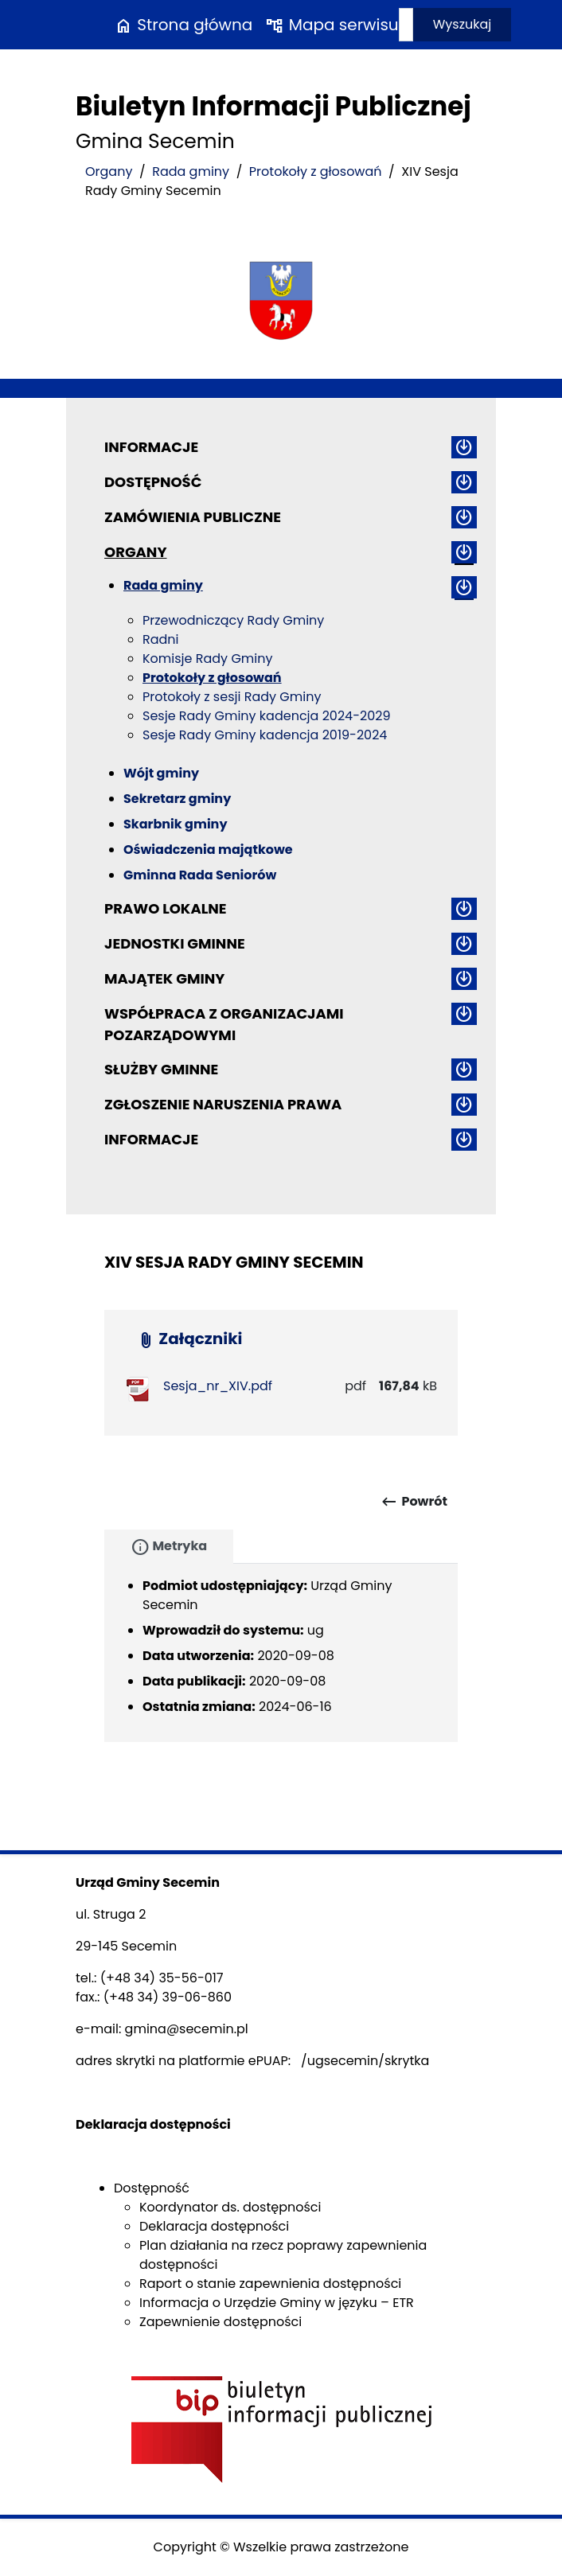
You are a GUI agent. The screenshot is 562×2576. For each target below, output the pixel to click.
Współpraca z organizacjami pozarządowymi (224, 1024)
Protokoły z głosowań (315, 171)
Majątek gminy (164, 978)
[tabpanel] (281, 1653)
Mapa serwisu (331, 25)
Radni (160, 639)
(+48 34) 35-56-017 (162, 1978)
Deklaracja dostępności (214, 2226)
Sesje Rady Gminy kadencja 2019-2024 (264, 735)
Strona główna (183, 25)
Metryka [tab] (169, 1547)
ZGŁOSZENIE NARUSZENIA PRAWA (222, 1104)
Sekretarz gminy (177, 798)
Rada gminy (190, 171)
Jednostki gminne (174, 943)
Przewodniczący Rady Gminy (233, 620)
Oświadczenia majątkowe (208, 849)
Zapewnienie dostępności (220, 2322)
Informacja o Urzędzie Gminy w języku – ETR (276, 2302)
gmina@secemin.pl (186, 2029)
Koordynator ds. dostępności (230, 2207)
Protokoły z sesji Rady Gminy (231, 697)
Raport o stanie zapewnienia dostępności (270, 2283)
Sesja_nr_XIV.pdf (217, 1386)
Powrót (413, 1502)
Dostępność (152, 482)
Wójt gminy (161, 773)
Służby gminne (161, 1069)
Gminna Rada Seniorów (199, 875)
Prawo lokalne (165, 908)
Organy (108, 171)
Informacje (151, 447)
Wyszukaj (462, 24)
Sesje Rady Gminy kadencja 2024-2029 (266, 716)
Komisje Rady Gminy (207, 658)
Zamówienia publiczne (192, 517)
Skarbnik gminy (175, 824)
